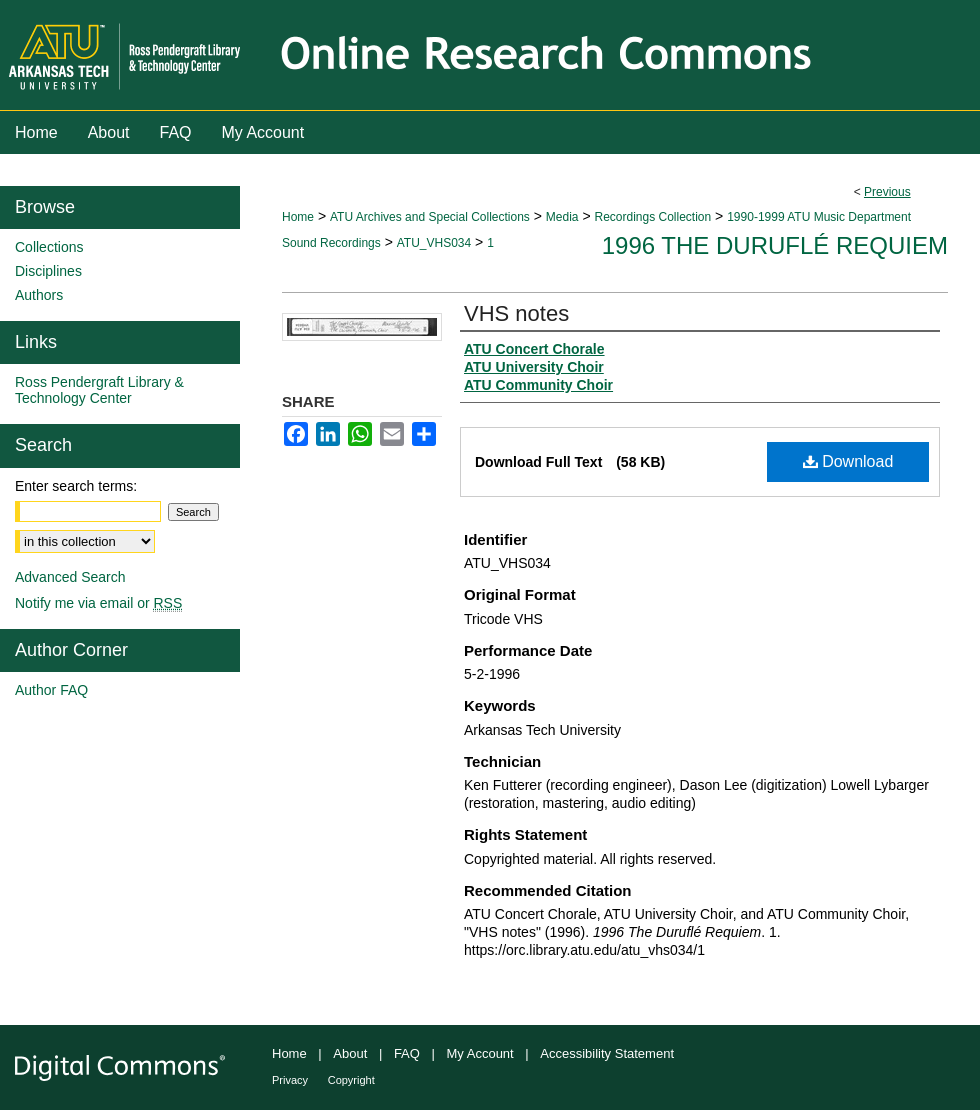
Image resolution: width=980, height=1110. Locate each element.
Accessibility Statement (607, 1053)
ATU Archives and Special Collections (430, 217)
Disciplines (48, 271)
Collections (49, 247)
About (350, 1053)
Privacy (290, 1080)
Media (562, 217)
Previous (887, 192)
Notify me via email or (98, 603)
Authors (39, 295)
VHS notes (516, 313)
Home (298, 217)
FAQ (407, 1053)
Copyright (351, 1080)
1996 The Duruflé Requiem (775, 245)
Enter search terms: (76, 486)
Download (848, 461)
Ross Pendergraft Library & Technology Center (99, 390)
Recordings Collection (652, 217)
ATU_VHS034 (434, 243)
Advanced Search (70, 577)
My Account (480, 1053)
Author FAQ (51, 690)
